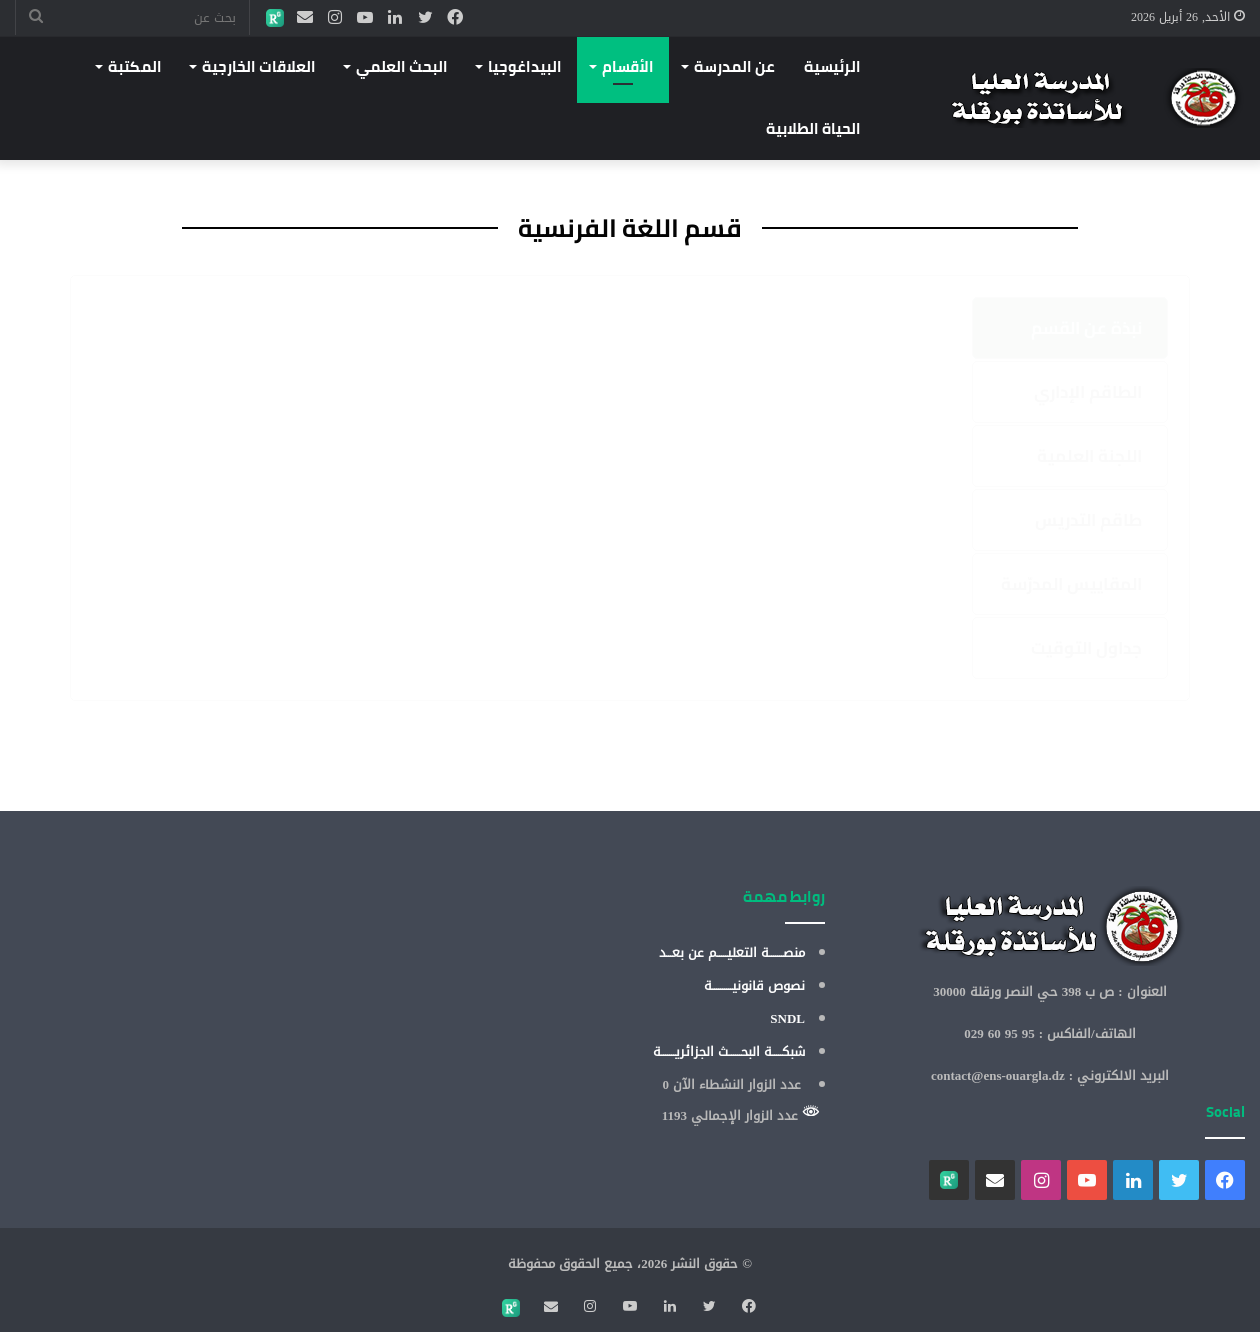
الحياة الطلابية (813, 128)
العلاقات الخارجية (259, 66)
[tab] (1070, 328)
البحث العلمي (402, 66)
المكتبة (135, 66)
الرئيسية (832, 66)
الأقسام (628, 66)
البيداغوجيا (525, 66)
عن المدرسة (734, 66)
